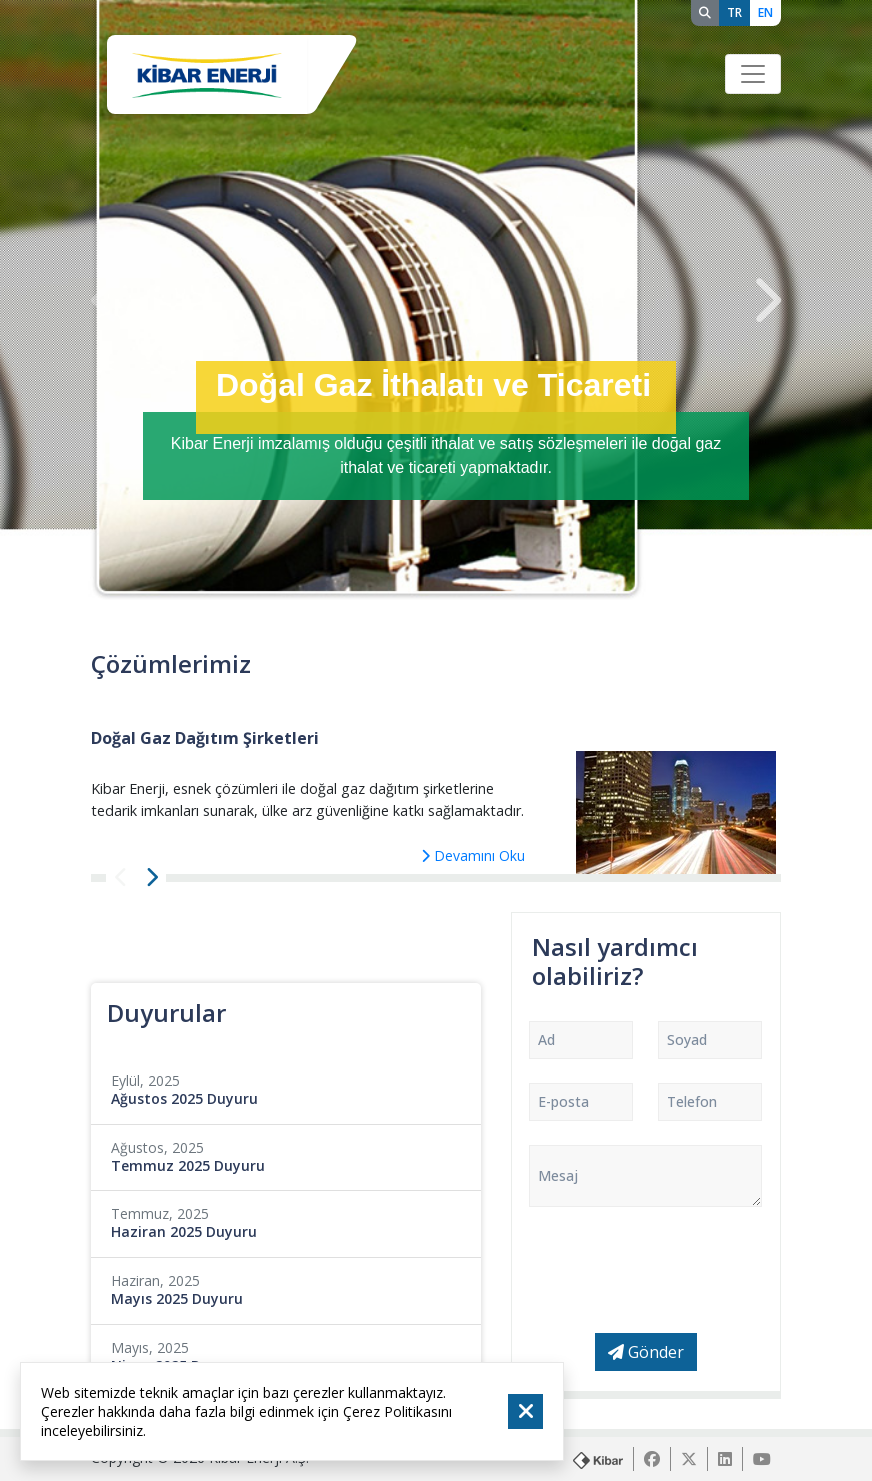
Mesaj (558, 1175)
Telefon (692, 1101)
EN (765, 12)
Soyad (687, 1039)
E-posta (563, 1101)
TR (734, 12)
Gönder (646, 1352)
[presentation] (106, 300)
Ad (546, 1039)
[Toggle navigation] (753, 74)
